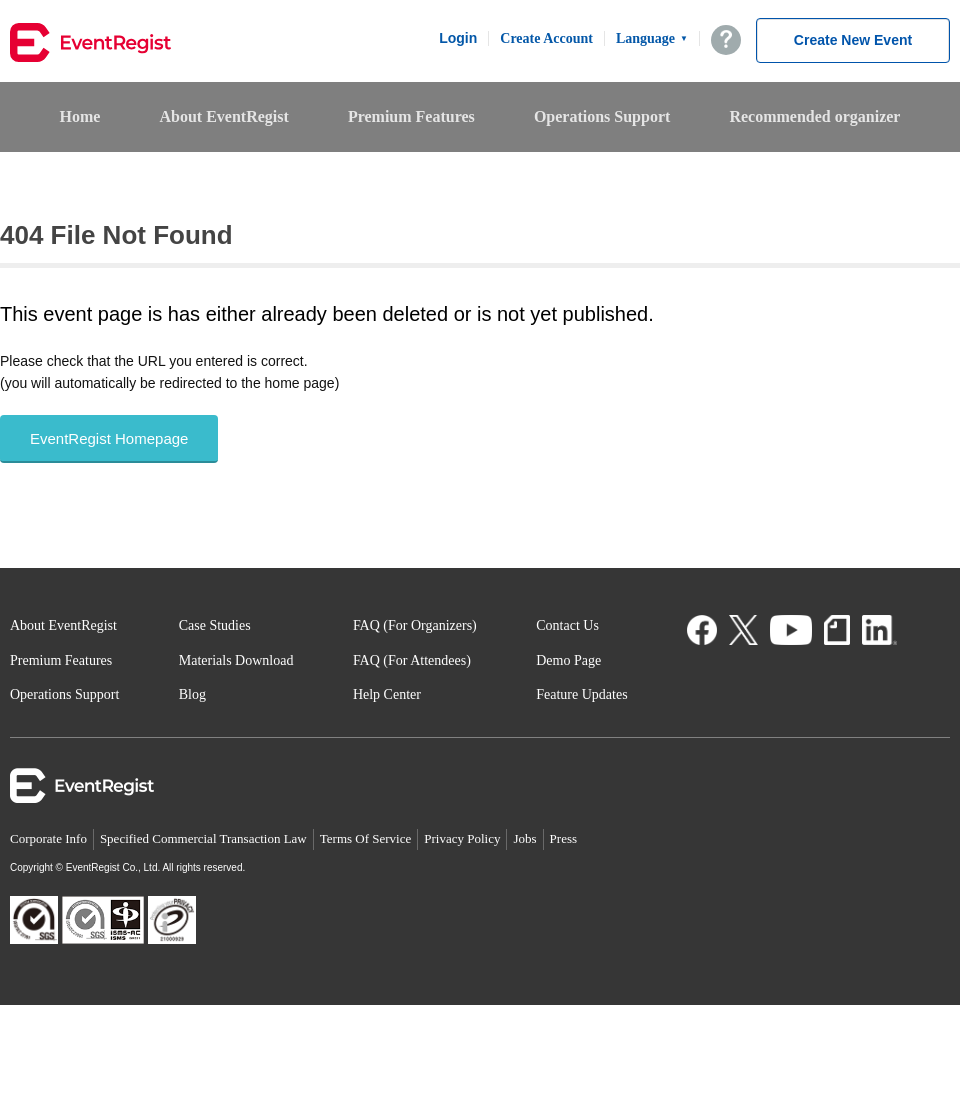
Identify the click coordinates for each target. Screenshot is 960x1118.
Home (80, 116)
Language (652, 38)
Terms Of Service (366, 838)
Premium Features (411, 116)
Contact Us (567, 625)
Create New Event (853, 40)
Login (458, 38)
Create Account (546, 38)
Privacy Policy (462, 838)
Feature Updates (581, 694)
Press (563, 838)
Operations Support (602, 116)
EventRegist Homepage (109, 438)
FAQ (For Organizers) (415, 625)
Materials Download (236, 660)
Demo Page (568, 660)
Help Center (387, 694)
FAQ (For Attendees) (412, 660)
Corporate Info (48, 838)
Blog (192, 694)
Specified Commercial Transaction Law (203, 838)
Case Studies (215, 625)
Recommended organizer (814, 116)
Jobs (524, 838)
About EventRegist (223, 116)
